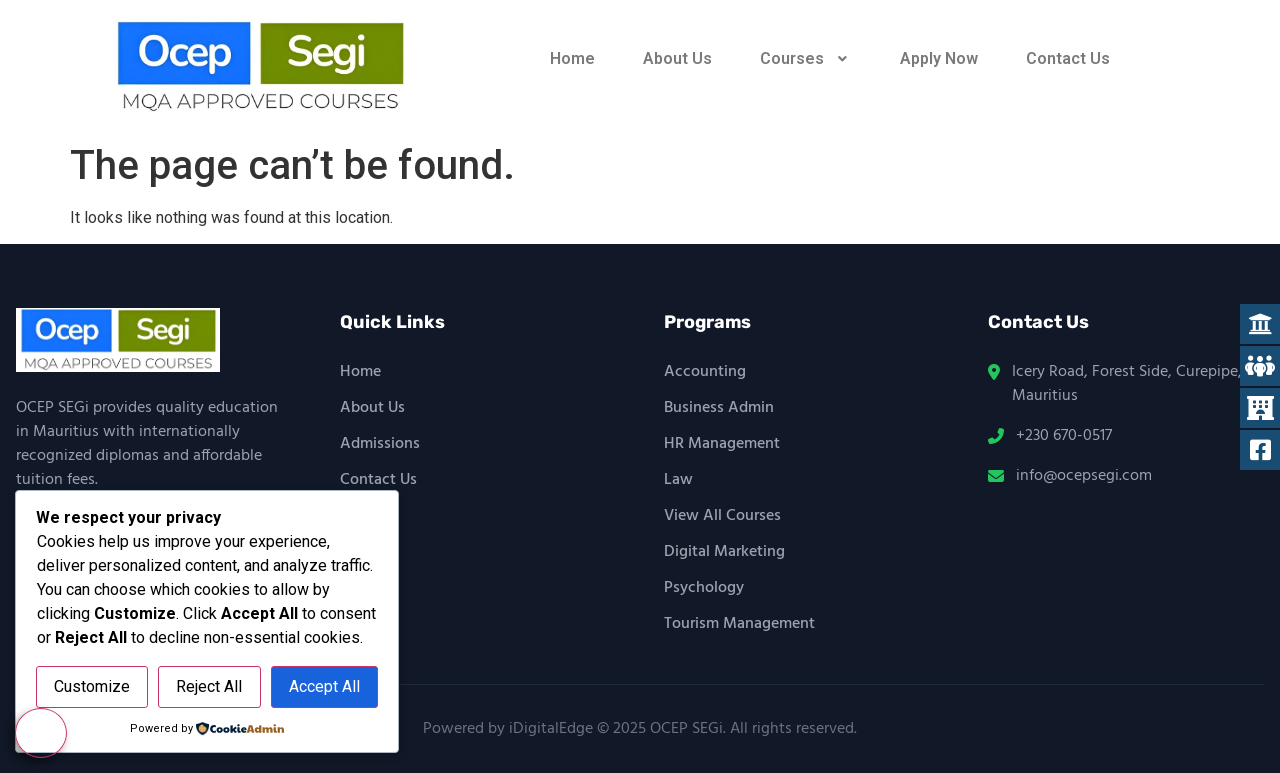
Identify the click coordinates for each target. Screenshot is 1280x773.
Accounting (705, 372)
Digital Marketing (724, 552)
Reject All (209, 687)
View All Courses (722, 516)
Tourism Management (739, 624)
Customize (92, 687)
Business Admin (719, 408)
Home (572, 58)
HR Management (722, 444)
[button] (806, 59)
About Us (677, 58)
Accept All (324, 687)
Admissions (380, 444)
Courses (806, 58)
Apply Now (939, 58)
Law (678, 480)
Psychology (704, 588)
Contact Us (1068, 58)
